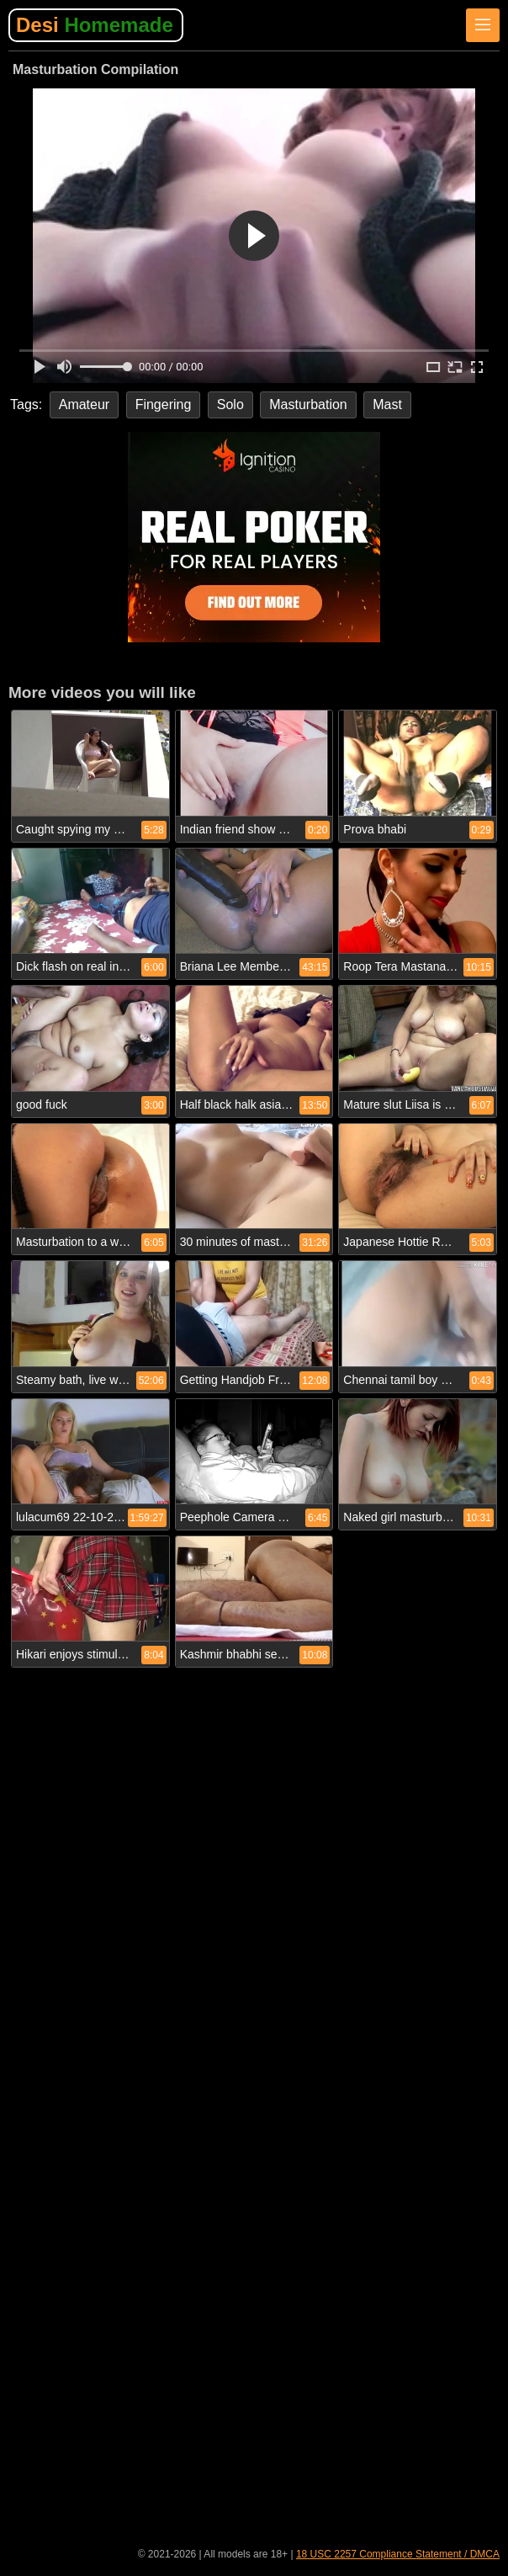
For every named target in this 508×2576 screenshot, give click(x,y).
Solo (230, 404)
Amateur (84, 404)
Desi (94, 24)
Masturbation (308, 404)
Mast (387, 404)
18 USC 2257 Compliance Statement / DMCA (398, 2554)
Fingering (163, 404)
